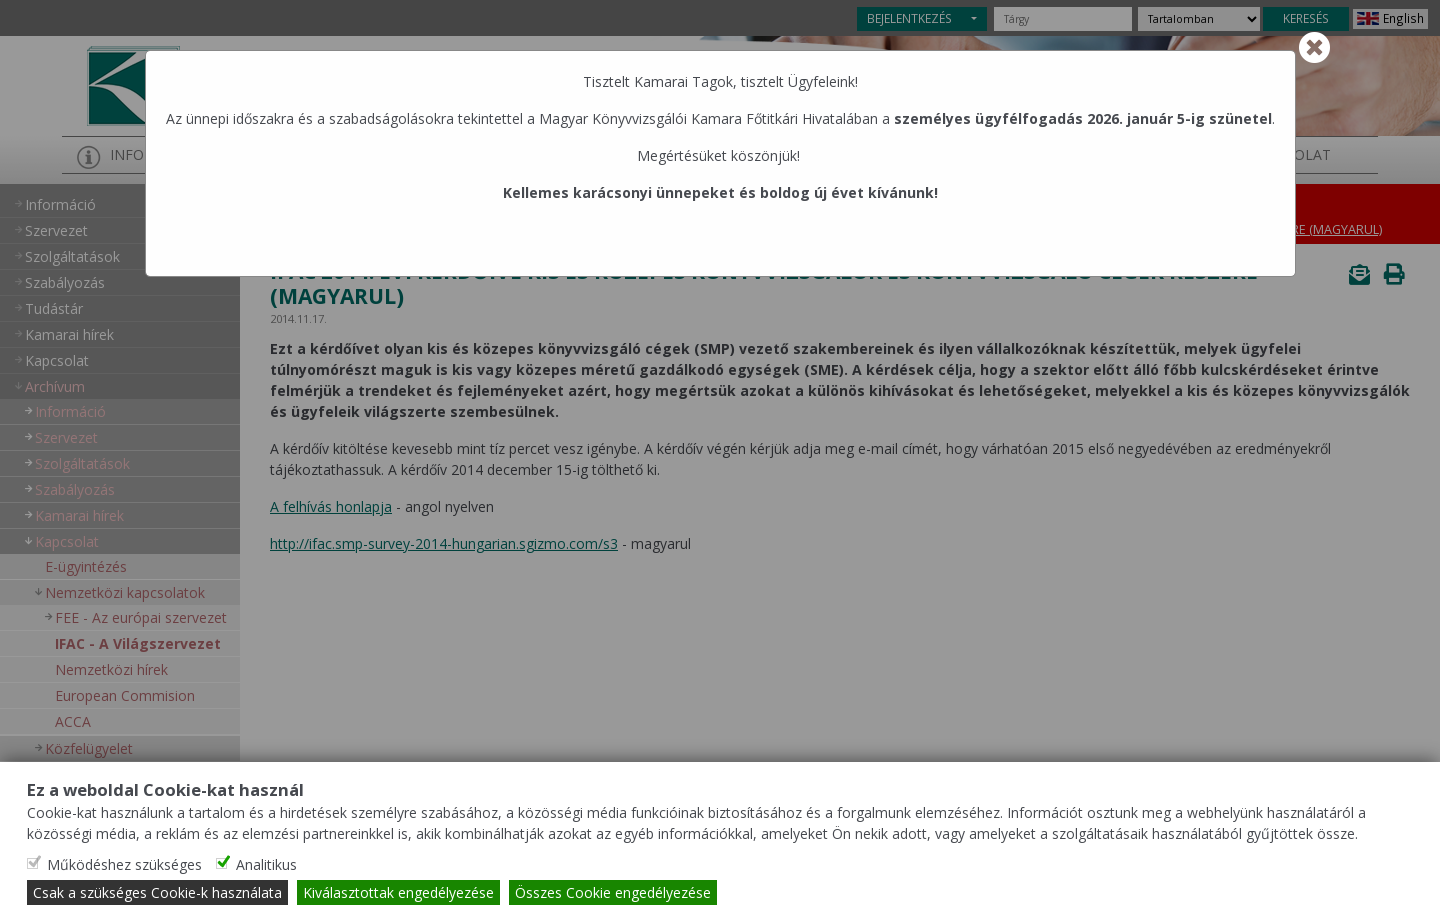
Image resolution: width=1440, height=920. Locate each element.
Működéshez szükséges (124, 864)
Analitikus (266, 864)
